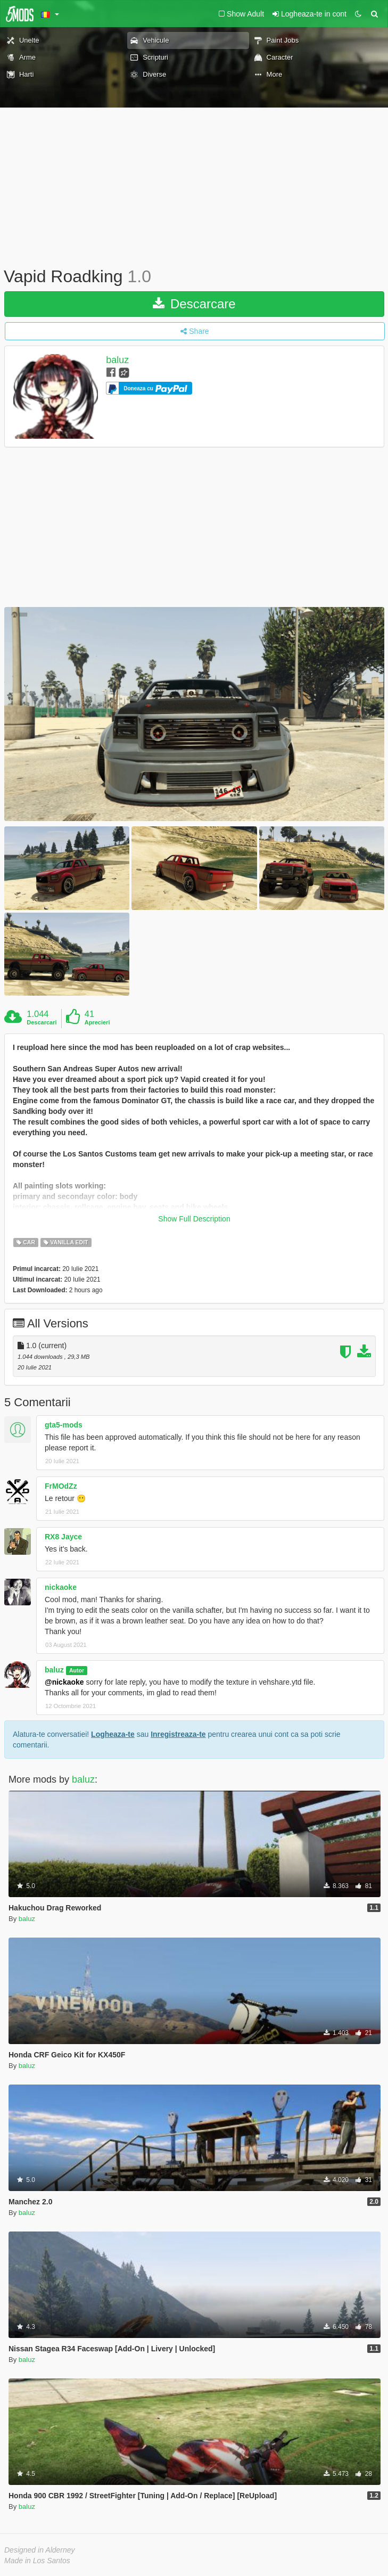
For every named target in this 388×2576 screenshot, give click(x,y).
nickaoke (61, 1587)
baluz (117, 360)
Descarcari (41, 1022)
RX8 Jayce (63, 1536)
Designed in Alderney (39, 2550)
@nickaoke (64, 1682)
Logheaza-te (113, 1734)
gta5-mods (63, 1425)
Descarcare (194, 304)
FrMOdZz (61, 1486)
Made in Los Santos (37, 2560)
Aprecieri (97, 1022)
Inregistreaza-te (178, 1734)
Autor (76, 1670)
